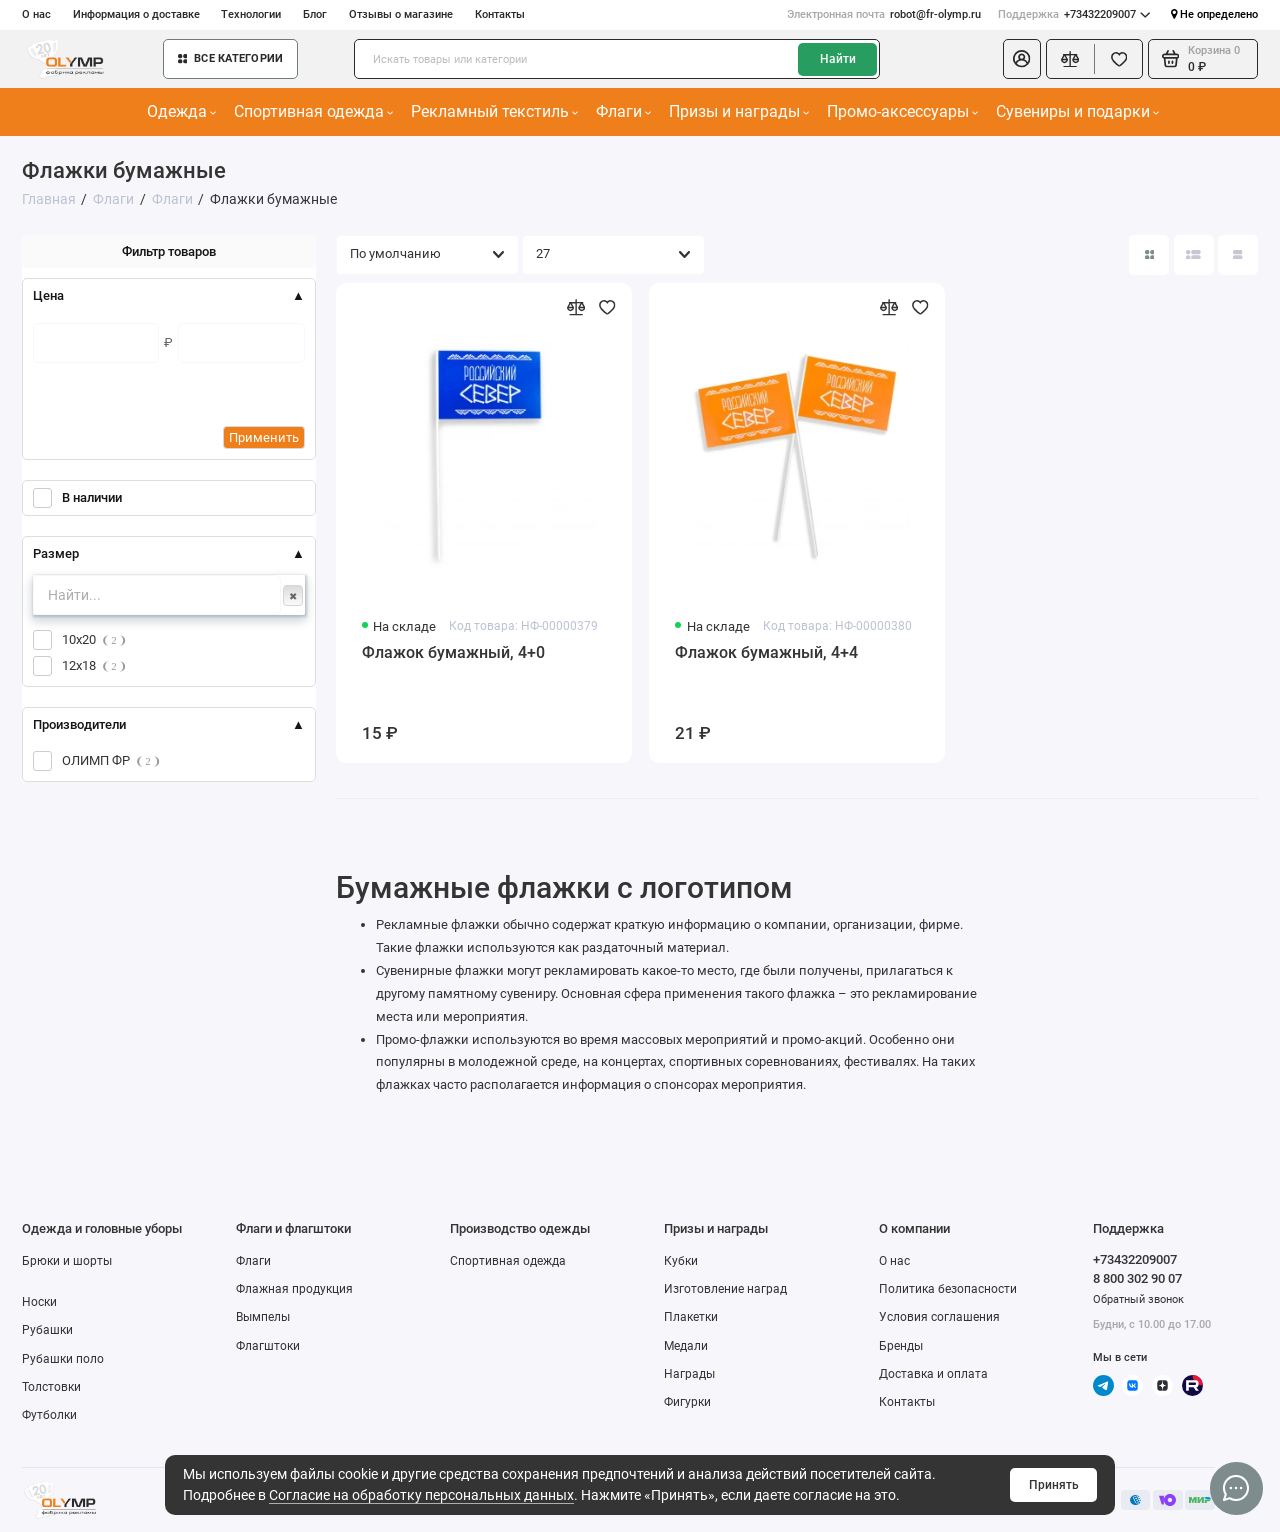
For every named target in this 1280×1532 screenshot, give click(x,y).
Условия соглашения (939, 1317)
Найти (838, 59)
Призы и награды (739, 111)
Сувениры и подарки (1078, 111)
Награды (689, 1374)
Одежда (182, 111)
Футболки (49, 1415)
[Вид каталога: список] (1194, 255)
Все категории (230, 58)
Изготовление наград (725, 1289)
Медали (686, 1346)
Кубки (681, 1261)
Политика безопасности (948, 1289)
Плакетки (691, 1317)
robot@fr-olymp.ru (884, 15)
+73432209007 (1074, 15)
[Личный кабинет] (1022, 59)
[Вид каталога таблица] (1238, 255)
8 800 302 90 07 (1137, 1278)
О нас (36, 14)
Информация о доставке (136, 14)
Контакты (500, 14)
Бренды (901, 1346)
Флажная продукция (294, 1289)
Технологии (251, 14)
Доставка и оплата (933, 1374)
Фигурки (687, 1402)
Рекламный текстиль (495, 111)
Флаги (624, 111)
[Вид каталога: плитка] (1149, 255)
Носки (39, 1302)
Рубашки (47, 1330)
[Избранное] (1118, 59)
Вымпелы (263, 1317)
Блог (315, 14)
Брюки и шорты (67, 1261)
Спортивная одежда (314, 111)
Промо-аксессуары (903, 111)
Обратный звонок (1138, 1299)
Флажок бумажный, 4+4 (766, 652)
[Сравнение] (1070, 59)
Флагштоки (268, 1346)
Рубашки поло (63, 1359)
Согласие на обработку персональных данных (421, 1495)
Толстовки (51, 1387)
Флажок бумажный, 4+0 (453, 652)
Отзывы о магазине (401, 14)
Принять (1054, 1485)
